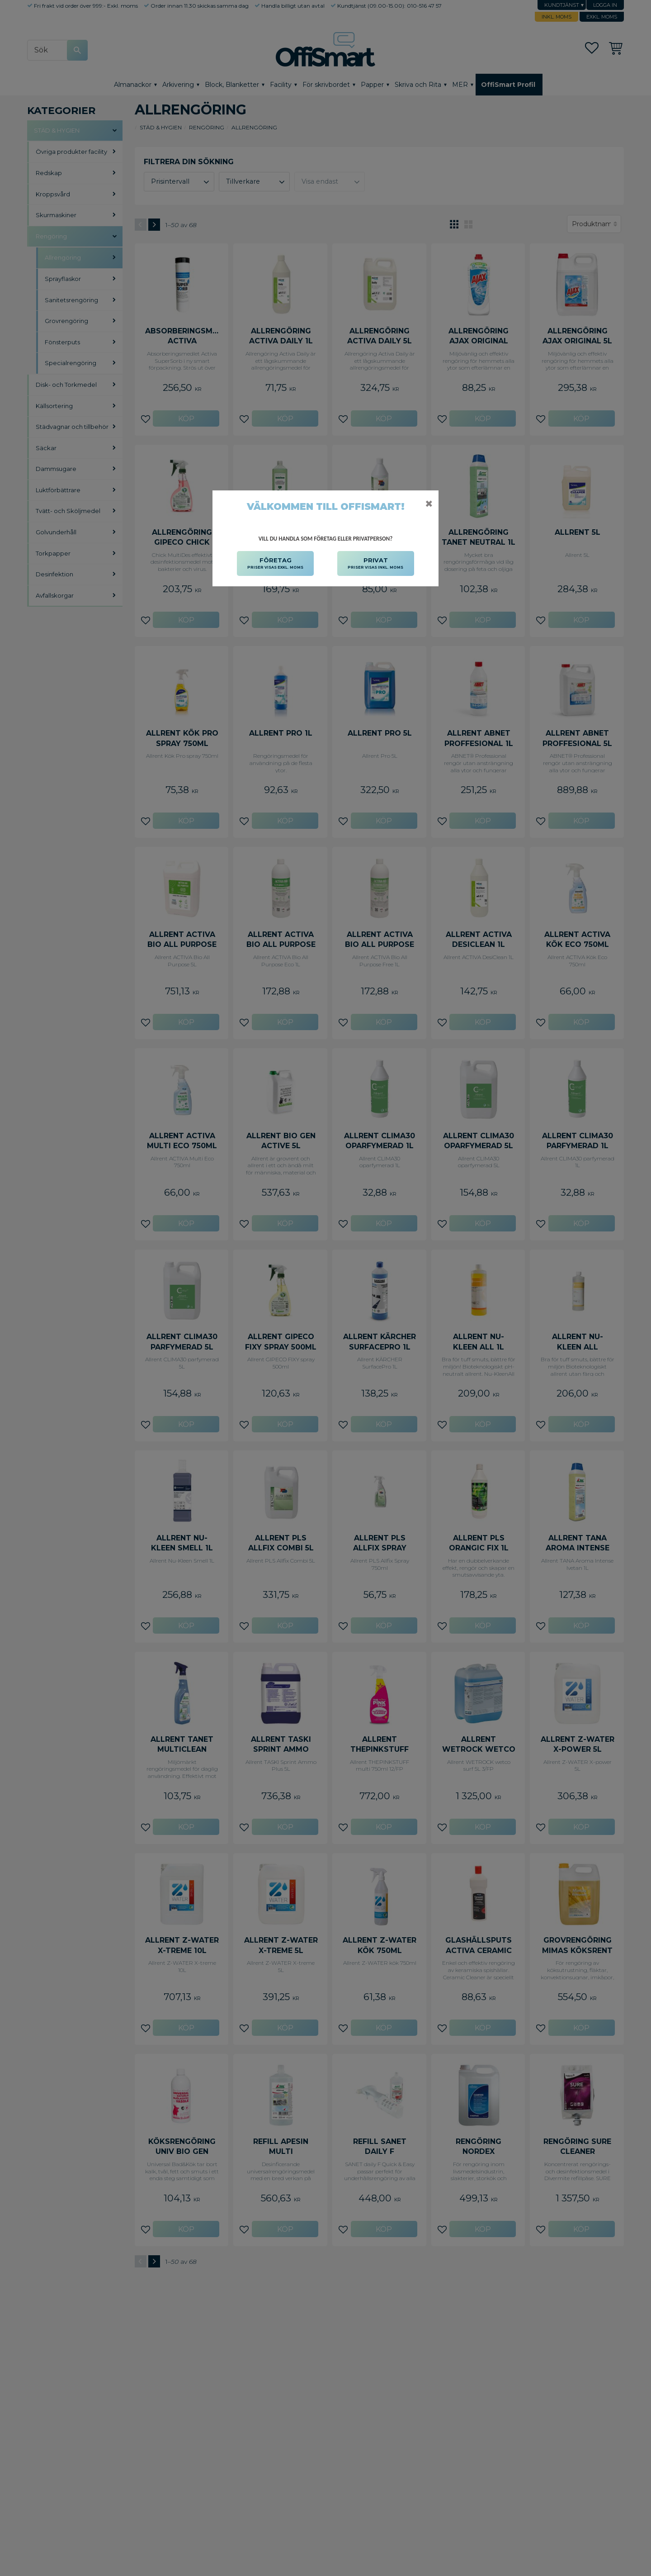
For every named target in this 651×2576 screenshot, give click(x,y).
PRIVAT (375, 563)
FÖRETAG (275, 563)
